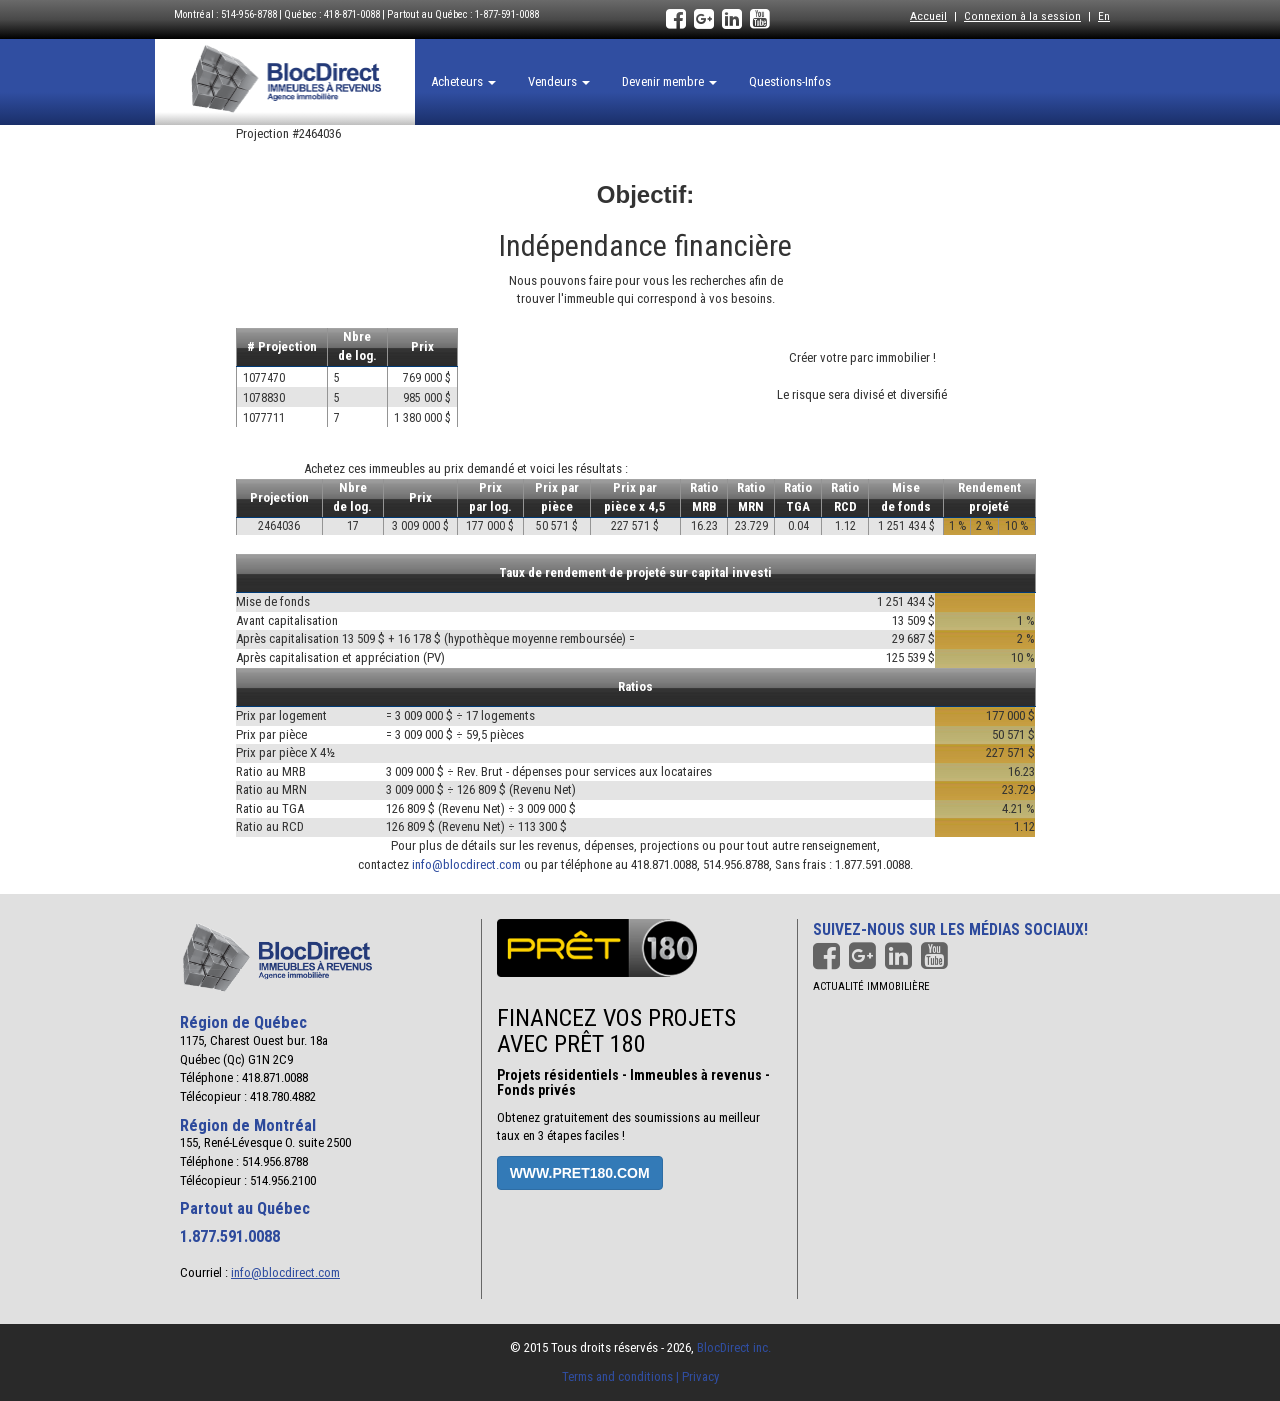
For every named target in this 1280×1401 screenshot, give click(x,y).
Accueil (928, 16)
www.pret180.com (580, 1173)
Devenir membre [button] (669, 81)
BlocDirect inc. (734, 1347)
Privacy (700, 1376)
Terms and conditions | (622, 1376)
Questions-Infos (790, 81)
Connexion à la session (1022, 16)
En (1104, 16)
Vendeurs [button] (559, 81)
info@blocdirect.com (466, 864)
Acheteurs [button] (463, 81)
